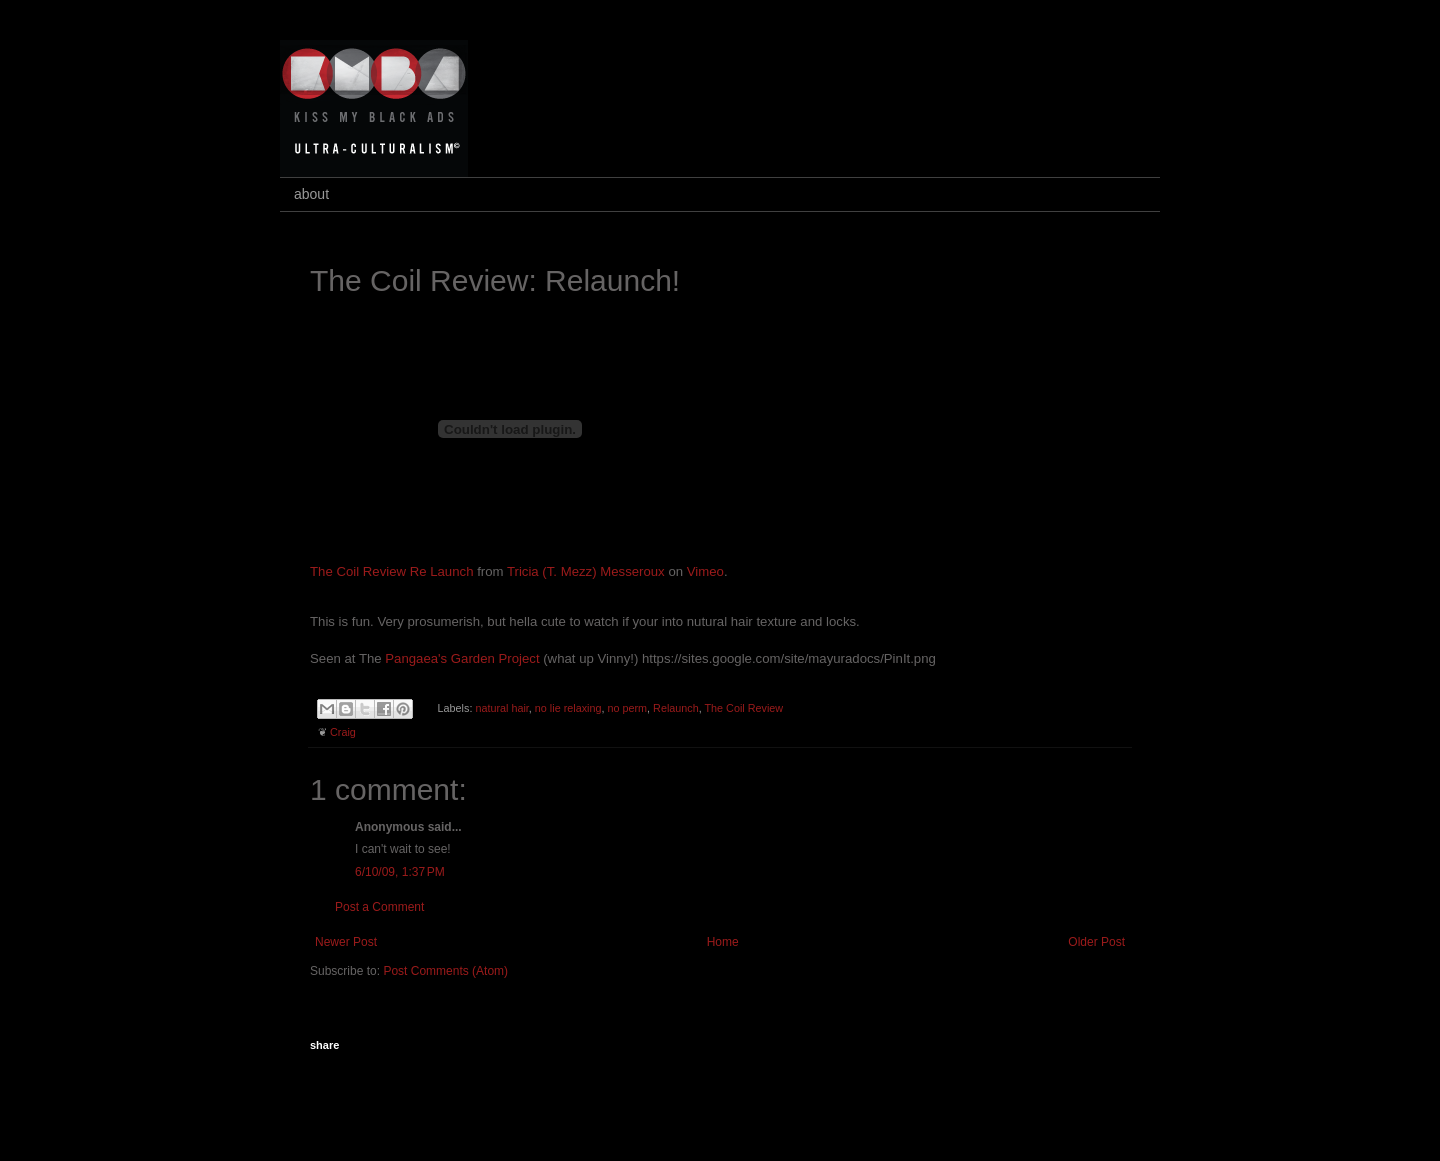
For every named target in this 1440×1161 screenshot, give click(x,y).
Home (723, 942)
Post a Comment (379, 907)
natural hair (501, 708)
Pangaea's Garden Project (462, 658)
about (311, 194)
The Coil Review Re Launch (391, 571)
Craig (343, 732)
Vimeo (705, 571)
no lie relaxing (568, 708)
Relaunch (676, 708)
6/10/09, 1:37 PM (400, 872)
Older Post (1096, 942)
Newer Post (346, 942)
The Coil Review (744, 708)
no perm (627, 708)
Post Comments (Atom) (445, 971)
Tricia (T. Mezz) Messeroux (586, 571)
